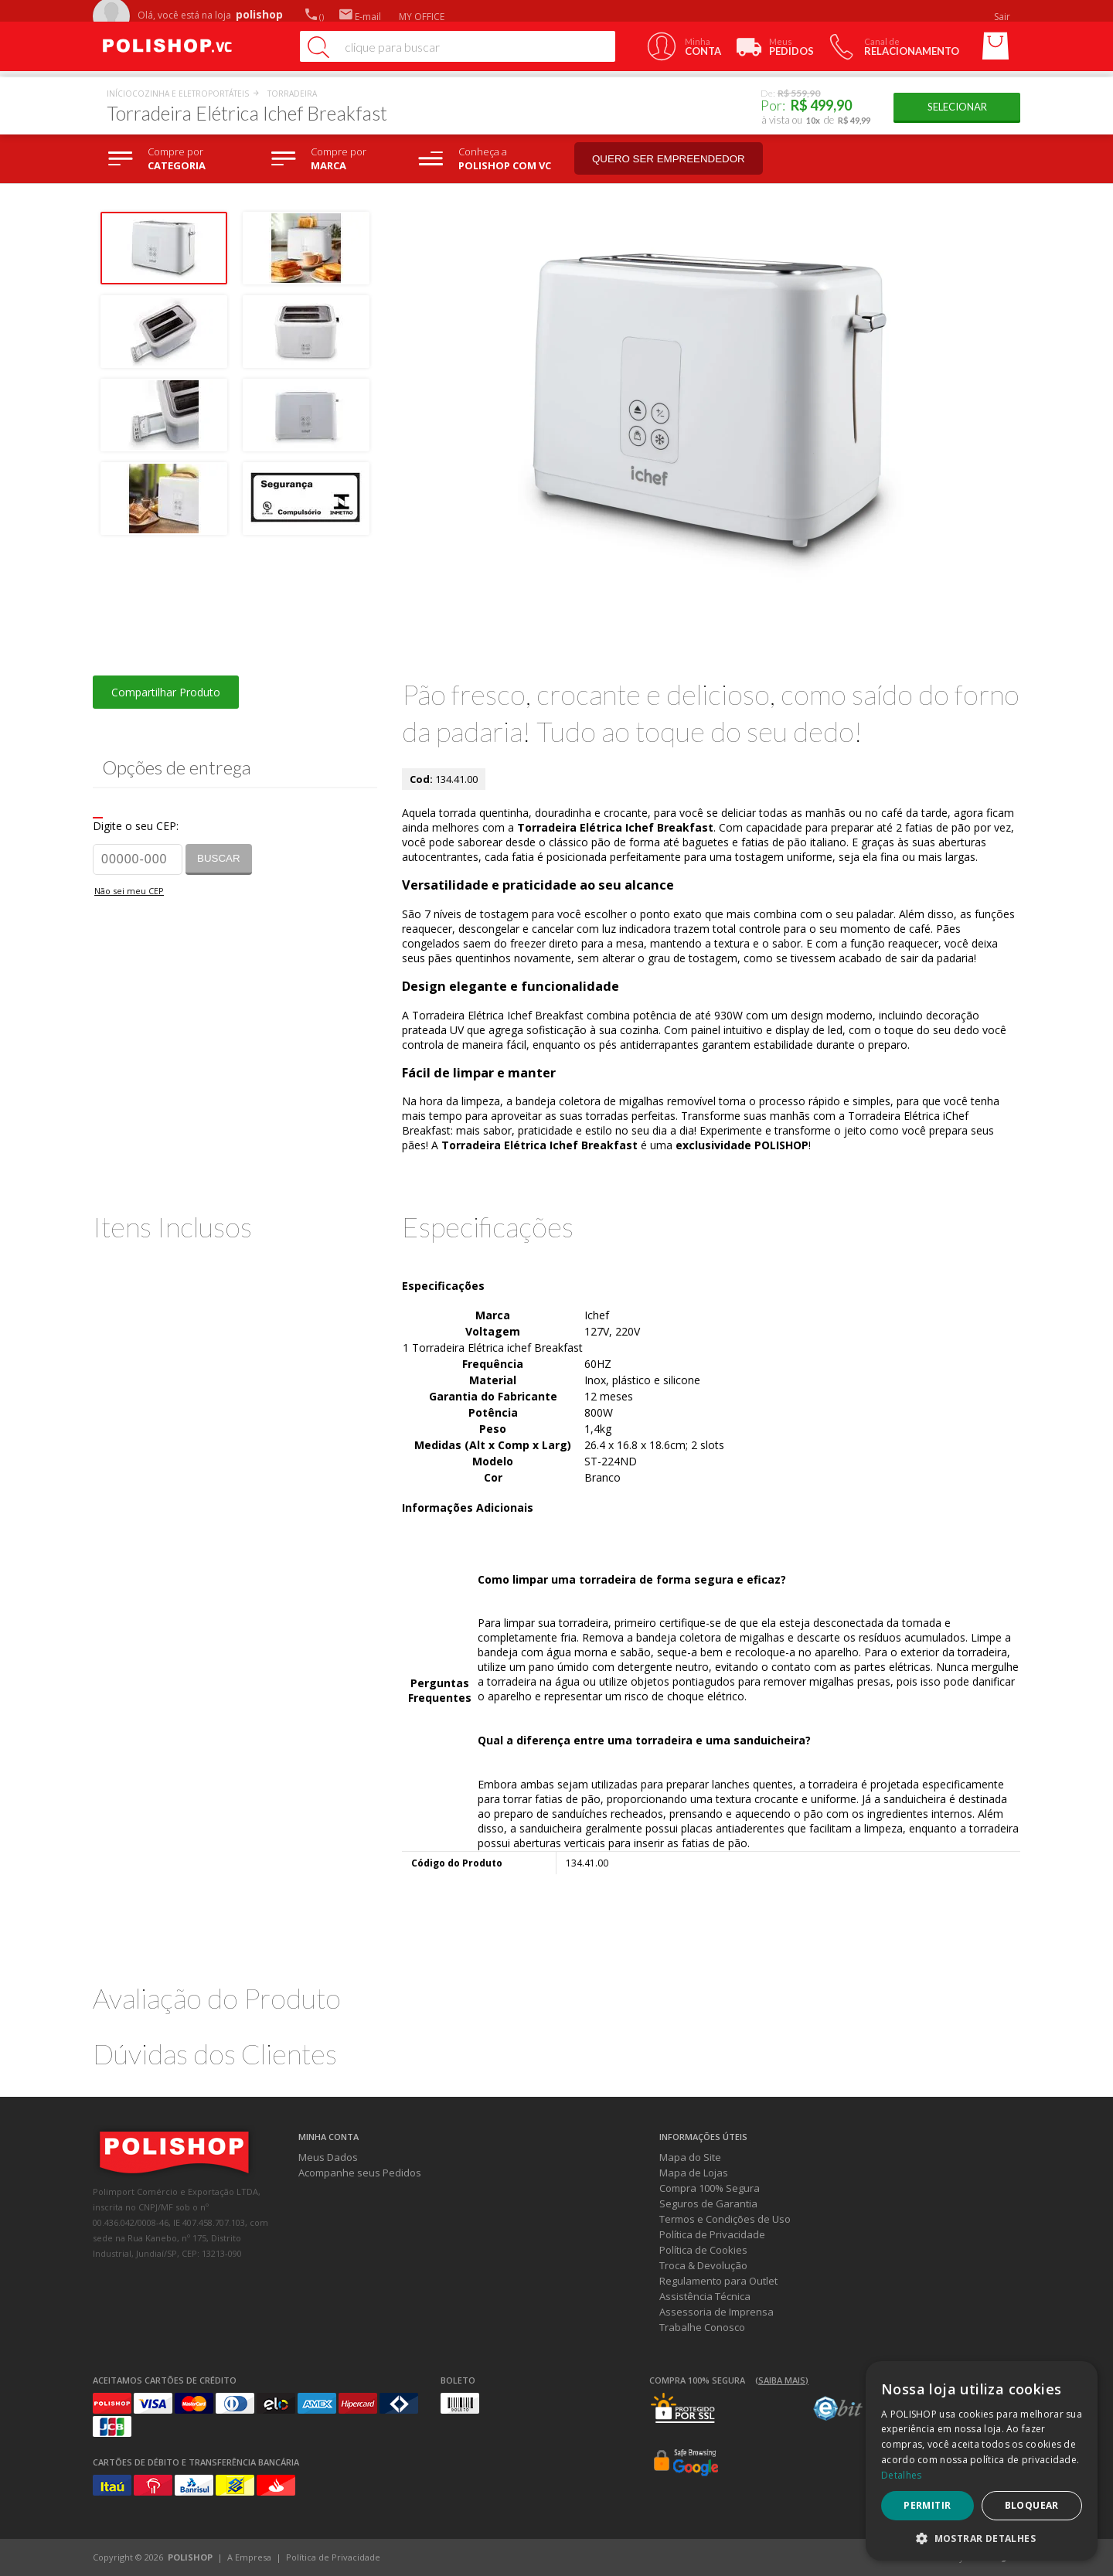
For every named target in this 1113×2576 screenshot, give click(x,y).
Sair (1003, 16)
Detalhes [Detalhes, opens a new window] (901, 2475)
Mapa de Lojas (693, 2173)
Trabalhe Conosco (702, 2327)
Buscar (218, 858)
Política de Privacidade (712, 2234)
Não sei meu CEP (129, 891)
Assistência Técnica (705, 2296)
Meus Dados (328, 2157)
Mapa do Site (690, 2157)
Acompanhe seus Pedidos (359, 2173)
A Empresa (249, 2557)
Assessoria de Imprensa (716, 2312)
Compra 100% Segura (709, 2188)
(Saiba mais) (781, 2380)
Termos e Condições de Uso (725, 2219)
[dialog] (982, 2461)
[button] (981, 2537)
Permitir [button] (927, 2505)
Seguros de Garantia (708, 2203)
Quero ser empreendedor (668, 159)
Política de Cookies (703, 2250)
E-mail (360, 16)
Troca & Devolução (703, 2265)
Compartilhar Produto (165, 692)
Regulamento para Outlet (718, 2281)
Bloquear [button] (1032, 2505)
